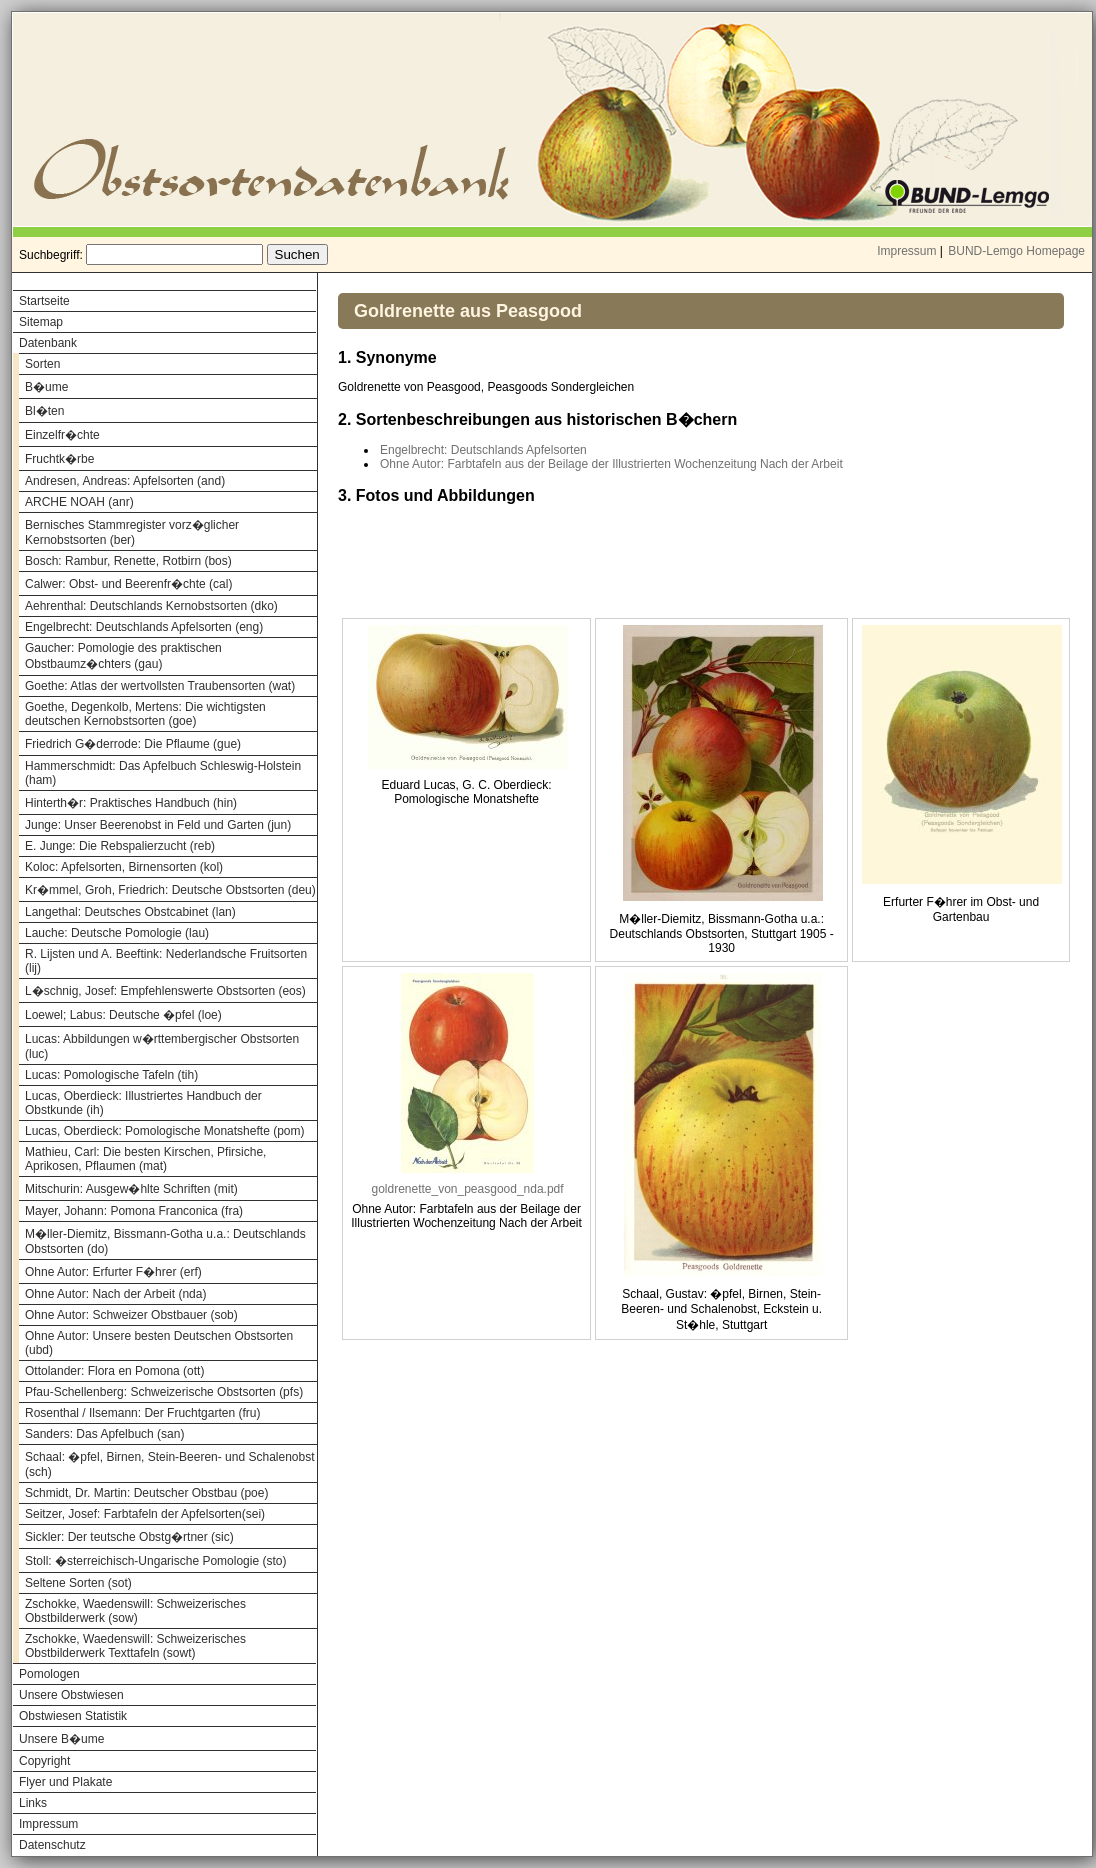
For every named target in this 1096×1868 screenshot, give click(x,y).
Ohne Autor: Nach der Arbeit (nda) (115, 1294)
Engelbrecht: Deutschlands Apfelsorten (483, 450)
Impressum (906, 251)
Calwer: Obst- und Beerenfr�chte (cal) (128, 584)
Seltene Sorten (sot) (78, 1583)
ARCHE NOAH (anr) (79, 502)
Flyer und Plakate (65, 1782)
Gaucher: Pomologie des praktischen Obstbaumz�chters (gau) (123, 656)
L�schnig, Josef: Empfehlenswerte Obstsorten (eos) (165, 991)
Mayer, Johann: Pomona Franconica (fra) (134, 1211)
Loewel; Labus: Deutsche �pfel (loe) (123, 1015)
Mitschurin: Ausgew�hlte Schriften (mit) (131, 1189)
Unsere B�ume (61, 1739)
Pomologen (49, 1674)
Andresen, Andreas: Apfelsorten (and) (125, 481)
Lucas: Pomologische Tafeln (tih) (111, 1075)
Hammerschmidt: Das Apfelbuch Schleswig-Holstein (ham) (163, 773)
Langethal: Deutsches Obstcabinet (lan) (130, 912)
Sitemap (41, 322)
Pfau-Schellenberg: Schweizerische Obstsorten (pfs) (164, 1392)
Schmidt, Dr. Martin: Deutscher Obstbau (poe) (146, 1493)
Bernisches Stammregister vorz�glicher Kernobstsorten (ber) (132, 532)
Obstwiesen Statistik (73, 1716)
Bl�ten (44, 411)
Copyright (44, 1761)
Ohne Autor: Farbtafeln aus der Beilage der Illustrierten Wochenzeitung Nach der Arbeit (611, 464)
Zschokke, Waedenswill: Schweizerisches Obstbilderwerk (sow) (135, 1611)
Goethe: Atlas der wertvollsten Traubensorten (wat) (160, 686)
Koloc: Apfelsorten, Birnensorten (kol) (124, 867)
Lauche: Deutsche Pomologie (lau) (117, 933)
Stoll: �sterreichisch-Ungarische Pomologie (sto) (155, 1561)
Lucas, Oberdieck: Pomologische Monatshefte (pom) (164, 1131)
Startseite (44, 301)
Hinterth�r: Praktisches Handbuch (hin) (131, 803)
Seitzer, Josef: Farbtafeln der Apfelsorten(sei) (145, 1514)
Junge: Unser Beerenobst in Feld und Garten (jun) (158, 825)
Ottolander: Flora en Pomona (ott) (114, 1371)
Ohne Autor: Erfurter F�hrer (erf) (113, 1272)
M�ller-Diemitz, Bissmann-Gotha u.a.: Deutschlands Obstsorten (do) (165, 1241)
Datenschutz (52, 1845)
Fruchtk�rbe (59, 459)
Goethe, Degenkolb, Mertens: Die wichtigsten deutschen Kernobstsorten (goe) (145, 714)
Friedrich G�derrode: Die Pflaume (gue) (133, 744)
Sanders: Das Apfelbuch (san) (104, 1434)
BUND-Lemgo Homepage (1016, 251)
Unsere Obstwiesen (71, 1695)
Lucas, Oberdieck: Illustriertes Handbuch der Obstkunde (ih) (143, 1103)
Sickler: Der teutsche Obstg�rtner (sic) (129, 1537)
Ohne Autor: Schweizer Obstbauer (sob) (131, 1315)
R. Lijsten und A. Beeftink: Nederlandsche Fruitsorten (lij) (166, 961)
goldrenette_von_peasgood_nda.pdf (467, 1189)
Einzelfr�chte (62, 435)
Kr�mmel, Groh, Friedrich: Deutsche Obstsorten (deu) (170, 890)
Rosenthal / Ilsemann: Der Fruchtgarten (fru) (142, 1413)
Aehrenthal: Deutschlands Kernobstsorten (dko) (151, 606)
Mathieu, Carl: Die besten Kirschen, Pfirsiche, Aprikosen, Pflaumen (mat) (145, 1159)
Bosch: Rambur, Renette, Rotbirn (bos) (128, 561)
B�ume (46, 387)
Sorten (42, 364)
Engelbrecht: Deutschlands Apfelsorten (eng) (144, 627)
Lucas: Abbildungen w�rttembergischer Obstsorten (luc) (162, 1046)
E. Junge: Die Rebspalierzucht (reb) (120, 846)
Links (33, 1803)
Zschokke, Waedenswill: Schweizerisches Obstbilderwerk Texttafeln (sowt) (135, 1646)
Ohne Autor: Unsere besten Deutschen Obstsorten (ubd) (159, 1343)
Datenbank (48, 343)
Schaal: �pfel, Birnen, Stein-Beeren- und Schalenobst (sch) (170, 1464)
